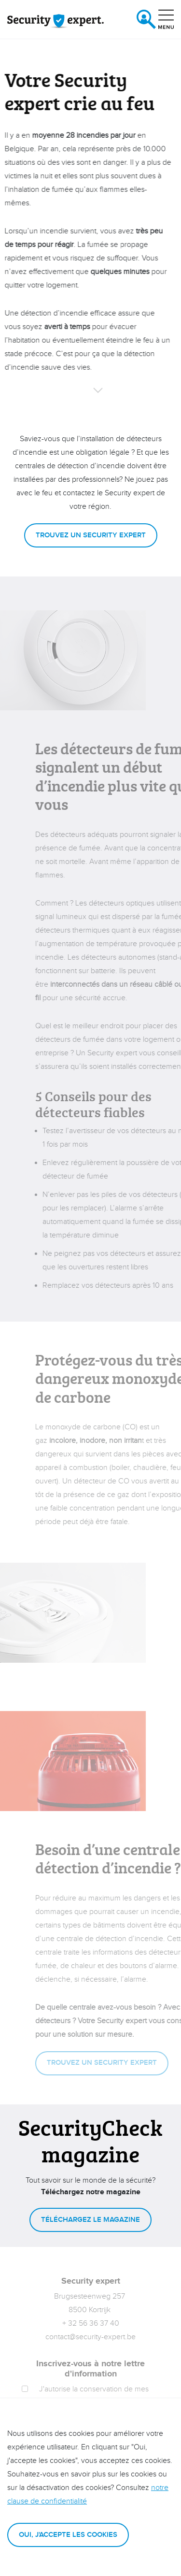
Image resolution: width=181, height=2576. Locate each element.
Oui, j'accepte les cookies (68, 2534)
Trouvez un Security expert (91, 535)
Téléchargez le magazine (90, 2219)
